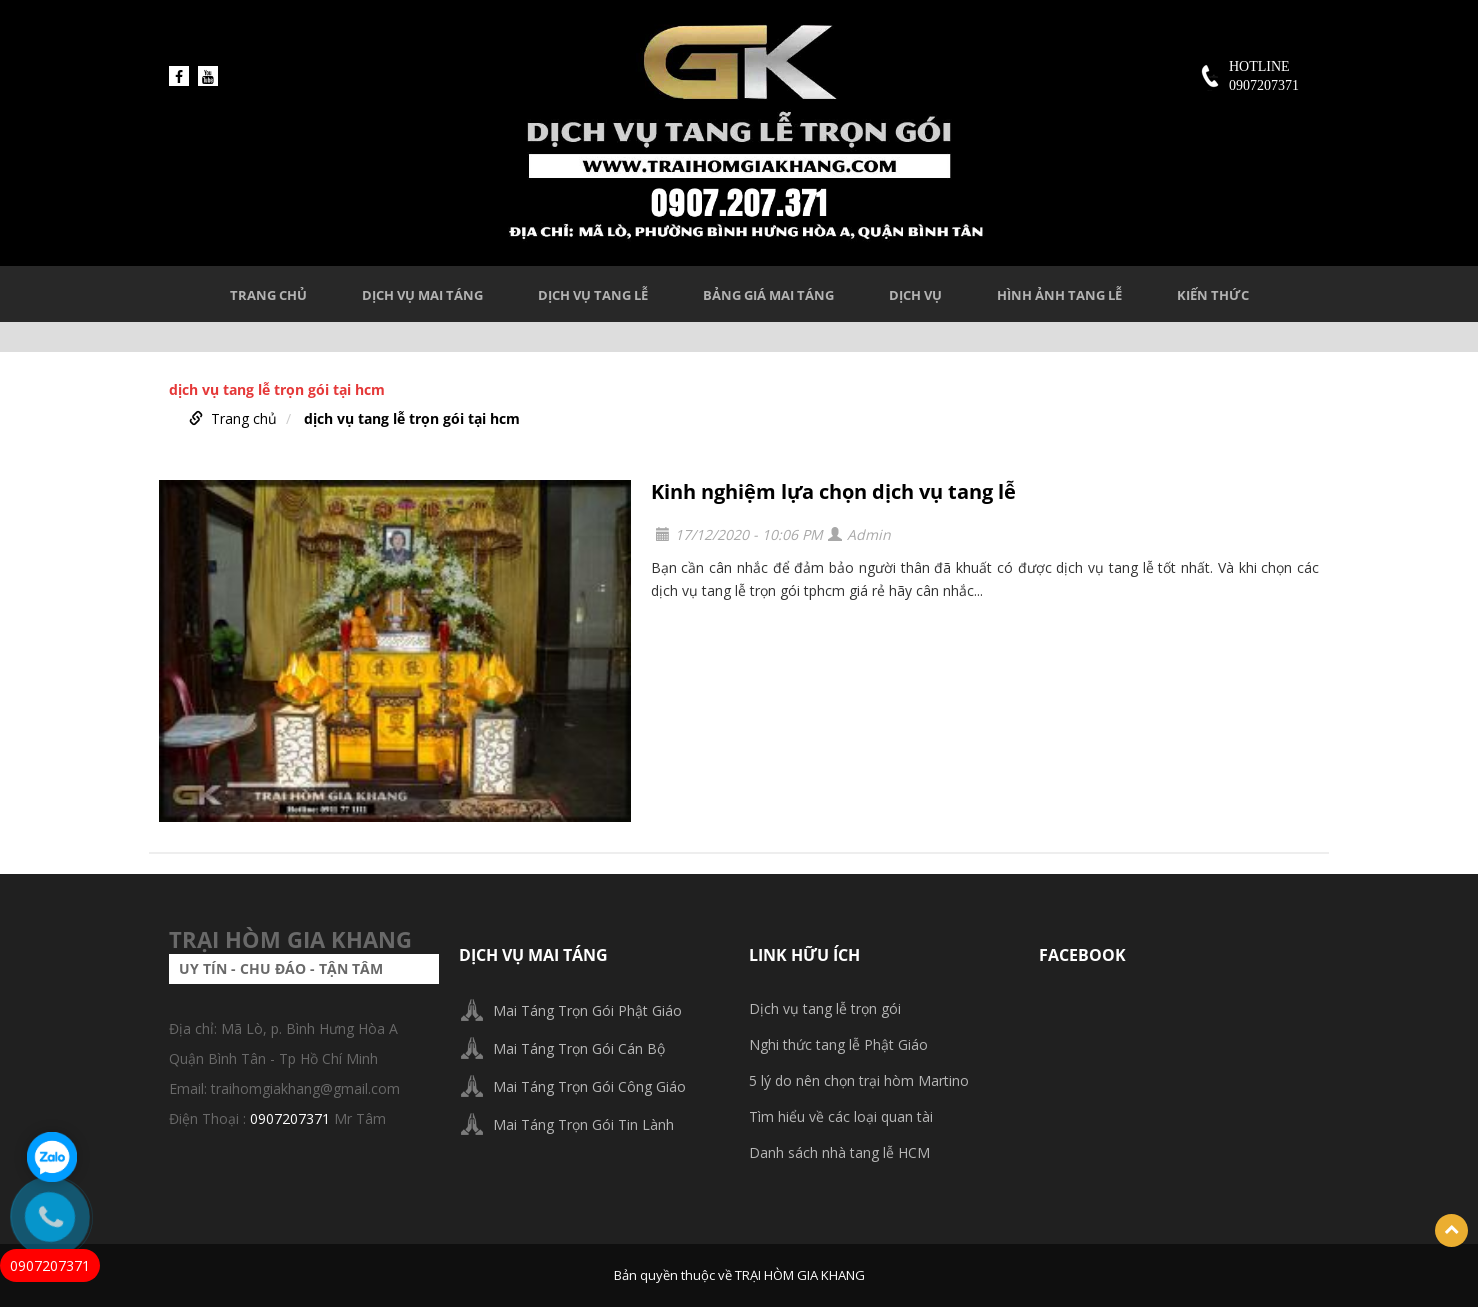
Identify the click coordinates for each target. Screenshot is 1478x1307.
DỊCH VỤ (915, 295)
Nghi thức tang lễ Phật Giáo (838, 1044)
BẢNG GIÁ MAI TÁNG (768, 295)
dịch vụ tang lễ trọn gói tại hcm (412, 418)
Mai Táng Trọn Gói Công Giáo (589, 1086)
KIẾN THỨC (1213, 295)
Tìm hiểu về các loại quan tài (841, 1116)
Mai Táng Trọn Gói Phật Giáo (587, 1010)
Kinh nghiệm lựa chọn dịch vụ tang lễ (833, 491)
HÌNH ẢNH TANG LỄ (1059, 295)
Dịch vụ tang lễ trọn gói (825, 1008)
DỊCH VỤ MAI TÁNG (422, 295)
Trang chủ (268, 295)
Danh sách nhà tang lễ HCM (839, 1152)
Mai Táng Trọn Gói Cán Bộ (579, 1048)
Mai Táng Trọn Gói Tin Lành (583, 1124)
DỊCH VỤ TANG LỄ (593, 295)
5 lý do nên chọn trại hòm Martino (859, 1080)
